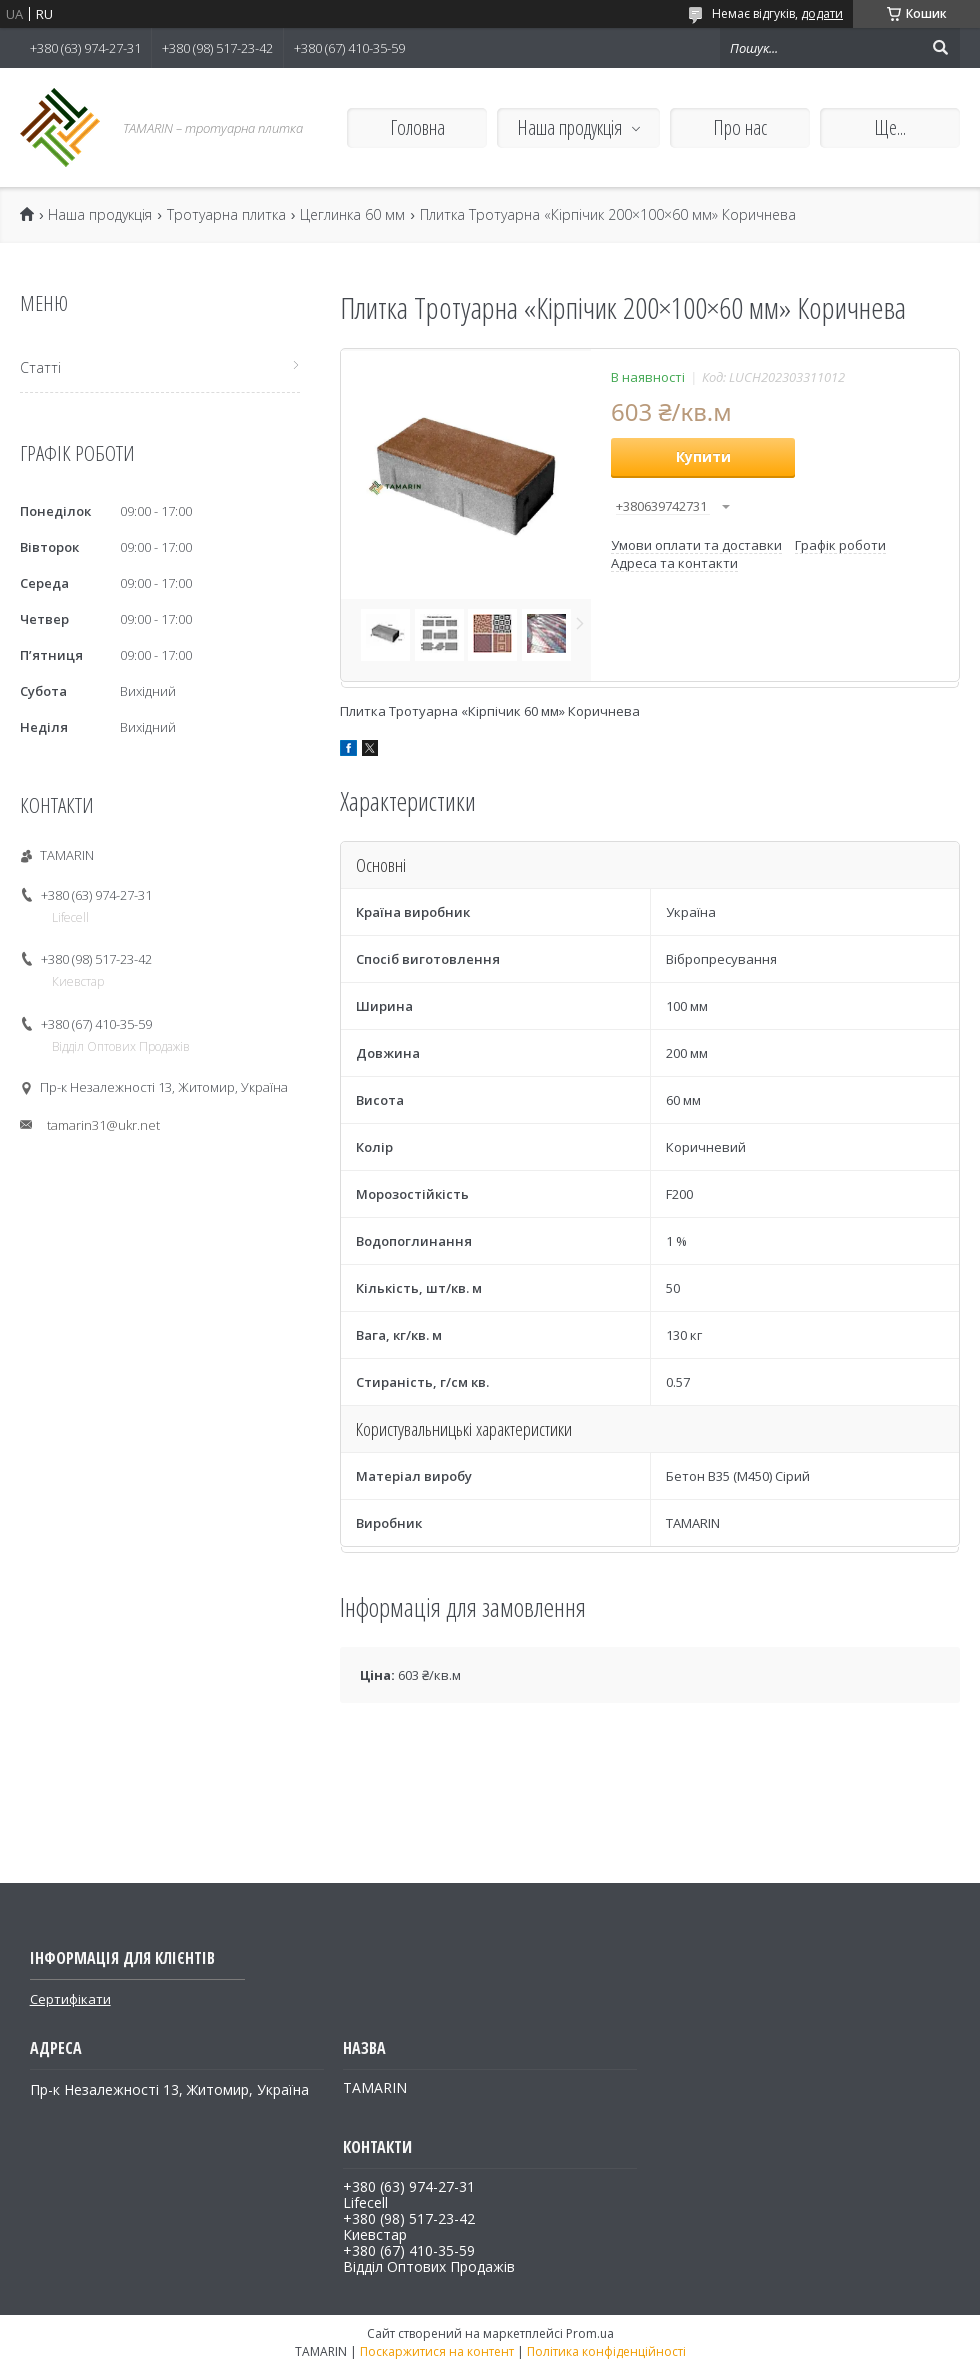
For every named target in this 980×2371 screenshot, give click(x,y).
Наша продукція (569, 127)
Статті (40, 367)
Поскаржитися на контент (437, 2351)
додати (822, 13)
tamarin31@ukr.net (103, 1125)
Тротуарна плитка (226, 215)
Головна (417, 127)
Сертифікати (70, 1999)
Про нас (740, 127)
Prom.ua (590, 2333)
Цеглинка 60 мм (352, 215)
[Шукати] (940, 48)
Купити (703, 456)
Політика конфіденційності (606, 2351)
